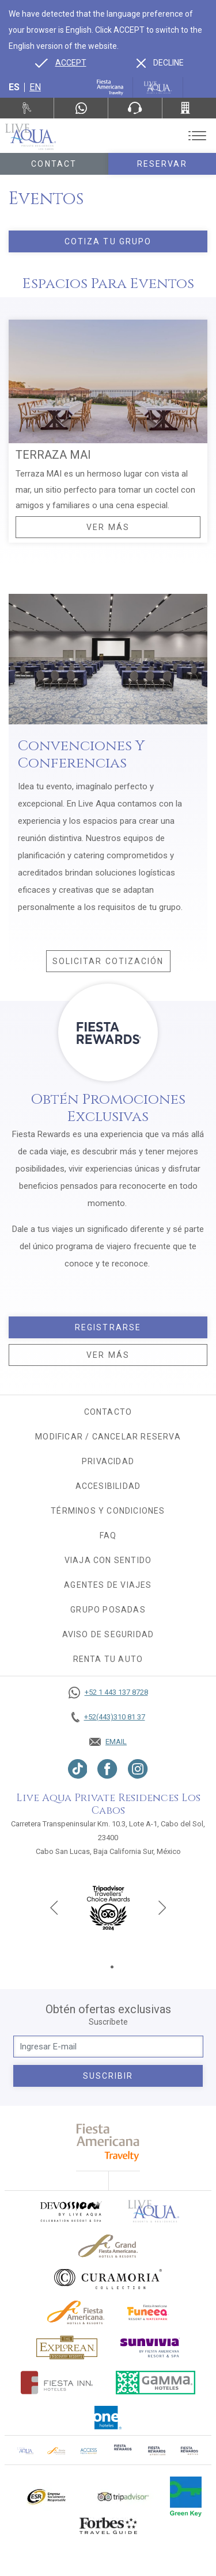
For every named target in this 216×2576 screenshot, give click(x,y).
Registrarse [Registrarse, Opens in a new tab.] (108, 1327)
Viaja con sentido (108, 1560)
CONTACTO (108, 1411)
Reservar (162, 163)
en (35, 87)
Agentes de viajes (107, 1585)
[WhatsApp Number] (81, 108)
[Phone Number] (135, 108)
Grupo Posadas (108, 1609)
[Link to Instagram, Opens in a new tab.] (138, 1769)
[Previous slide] (54, 1907)
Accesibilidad (108, 1486)
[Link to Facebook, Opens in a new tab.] (107, 1769)
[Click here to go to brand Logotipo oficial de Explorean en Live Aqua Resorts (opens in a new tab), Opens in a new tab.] (66, 2347)
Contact (54, 163)
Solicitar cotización (111, 964)
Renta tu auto (108, 1659)
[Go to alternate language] (60, 63)
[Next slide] (162, 1907)
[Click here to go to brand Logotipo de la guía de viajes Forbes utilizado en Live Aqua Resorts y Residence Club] (108, 2525)
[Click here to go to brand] (154, 2211)
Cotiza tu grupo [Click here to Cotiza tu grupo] (108, 241)
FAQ (108, 1535)
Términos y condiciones (108, 1510)
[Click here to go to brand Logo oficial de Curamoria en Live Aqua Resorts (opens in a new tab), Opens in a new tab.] (108, 2279)
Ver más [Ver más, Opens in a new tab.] (108, 1355)
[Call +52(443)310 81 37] (189, 108)
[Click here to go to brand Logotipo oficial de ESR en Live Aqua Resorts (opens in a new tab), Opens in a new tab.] (46, 2496)
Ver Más (108, 527)
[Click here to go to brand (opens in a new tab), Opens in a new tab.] (70, 2211)
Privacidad (108, 1461)
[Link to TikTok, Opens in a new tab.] (78, 1769)
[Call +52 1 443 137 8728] (108, 1692)
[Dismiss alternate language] (160, 62)
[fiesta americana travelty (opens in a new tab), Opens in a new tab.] (108, 2142)
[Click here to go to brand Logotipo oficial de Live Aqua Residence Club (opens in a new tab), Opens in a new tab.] (25, 2450)
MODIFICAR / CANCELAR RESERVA (108, 1436)
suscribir (108, 2075)
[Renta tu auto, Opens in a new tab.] (27, 108)
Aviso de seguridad (108, 1634)
